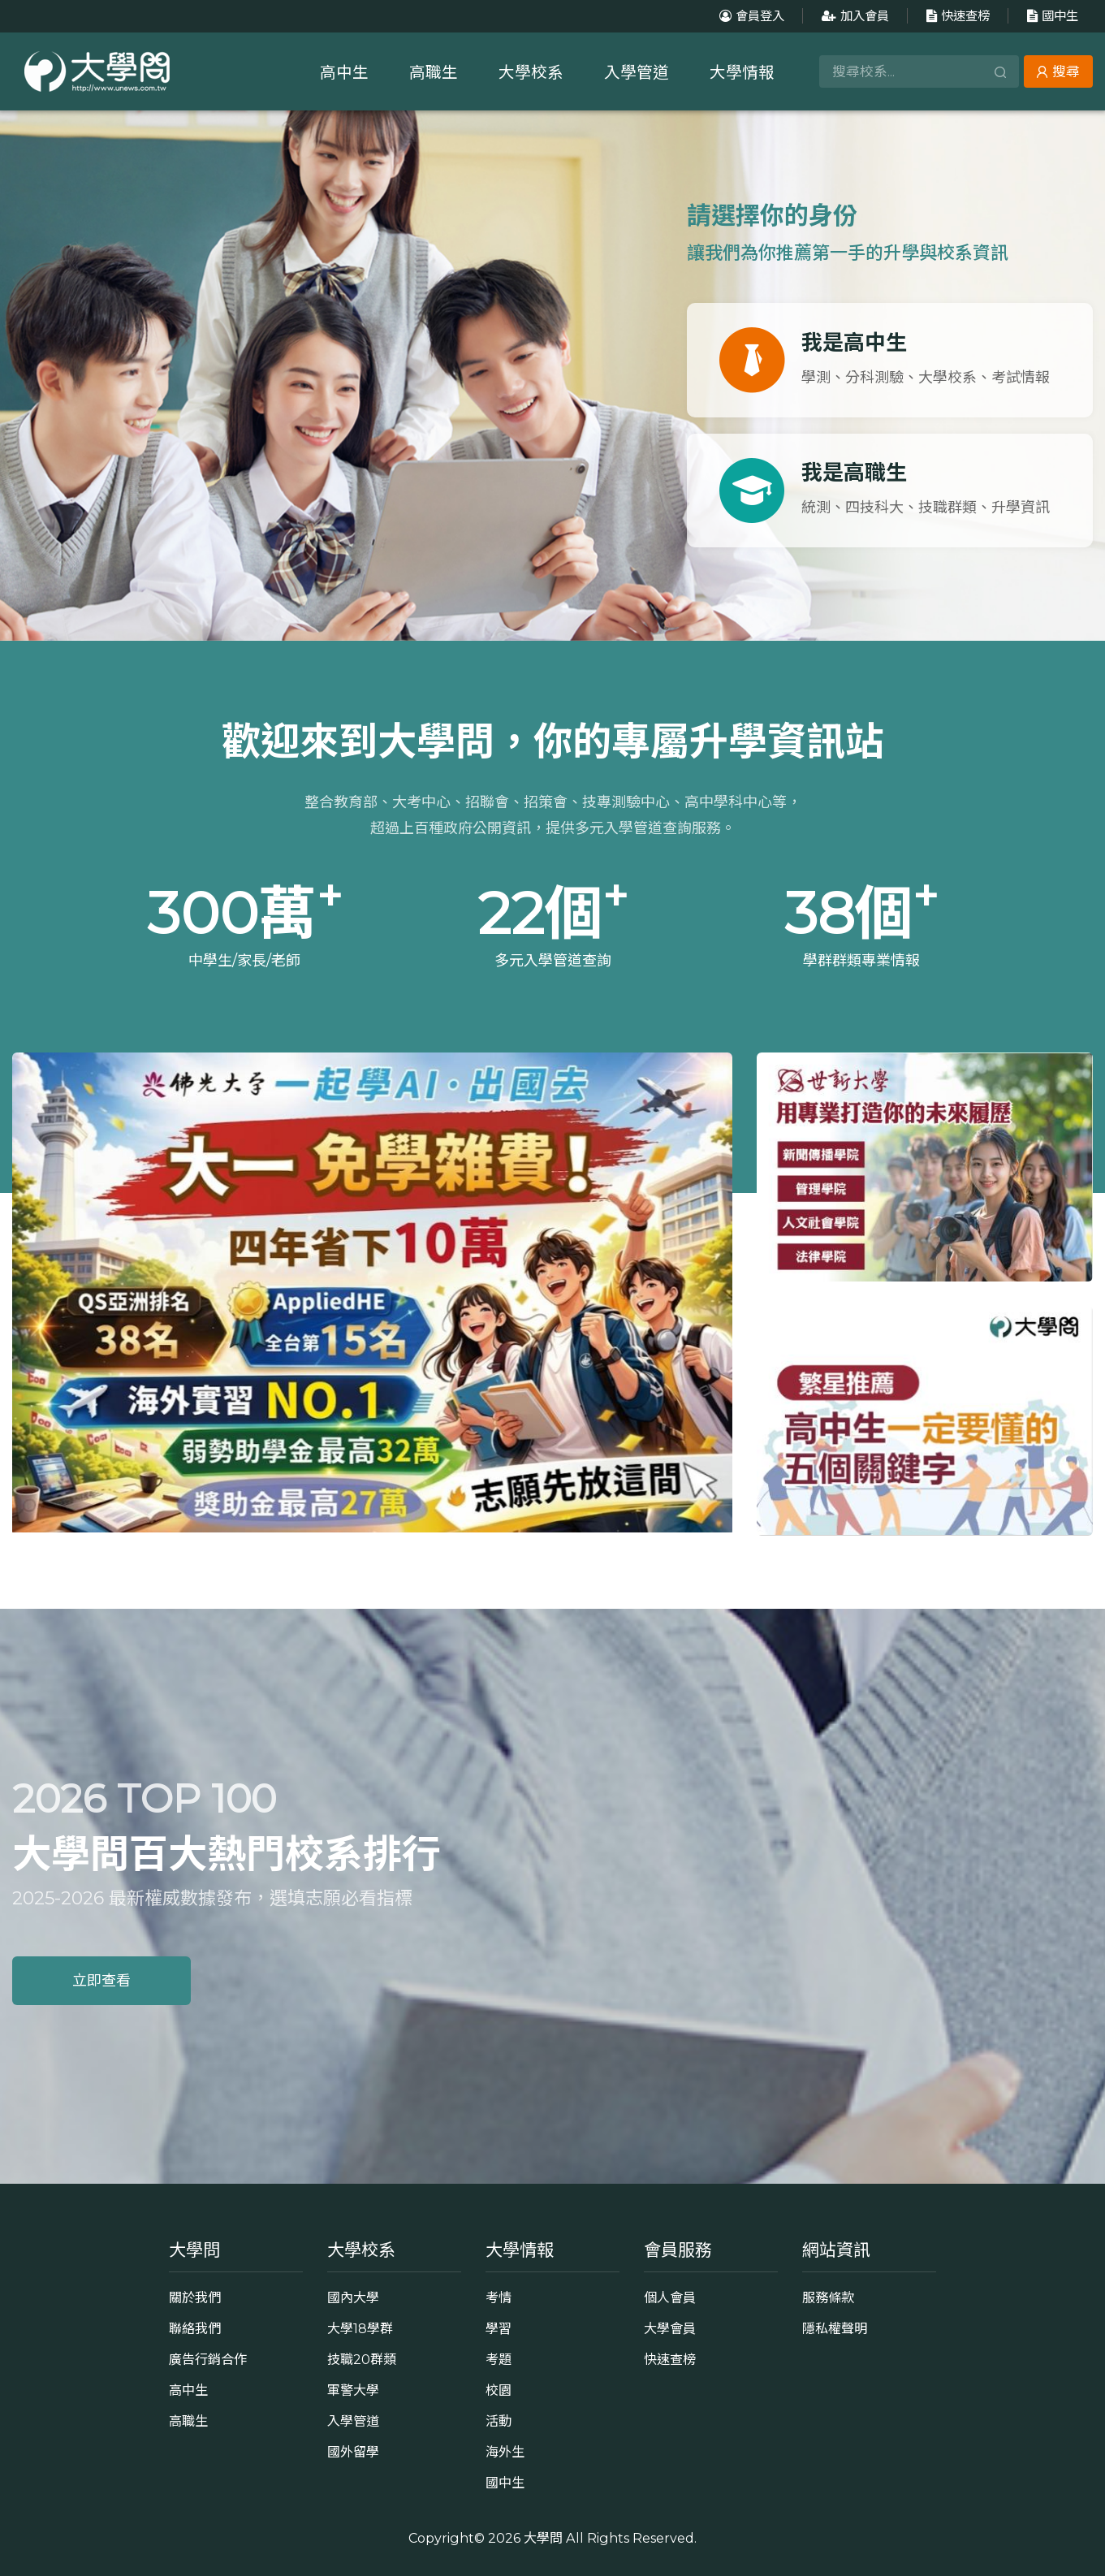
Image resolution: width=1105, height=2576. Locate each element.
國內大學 (353, 2297)
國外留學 (353, 2452)
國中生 (1050, 16)
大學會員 (670, 2328)
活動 (498, 2421)
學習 (498, 2328)
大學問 (543, 2538)
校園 (498, 2390)
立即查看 (101, 1981)
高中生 (344, 72)
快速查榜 (956, 16)
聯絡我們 (195, 2328)
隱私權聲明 (834, 2328)
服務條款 (828, 2297)
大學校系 (531, 72)
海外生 (505, 2452)
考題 (498, 2359)
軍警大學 (353, 2390)
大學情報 (742, 72)
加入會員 (853, 16)
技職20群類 (361, 2359)
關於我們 (195, 2297)
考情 (498, 2297)
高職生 (433, 72)
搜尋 (1058, 71)
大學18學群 (360, 2328)
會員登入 (749, 16)
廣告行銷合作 (208, 2359)
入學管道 (636, 72)
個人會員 (670, 2297)
